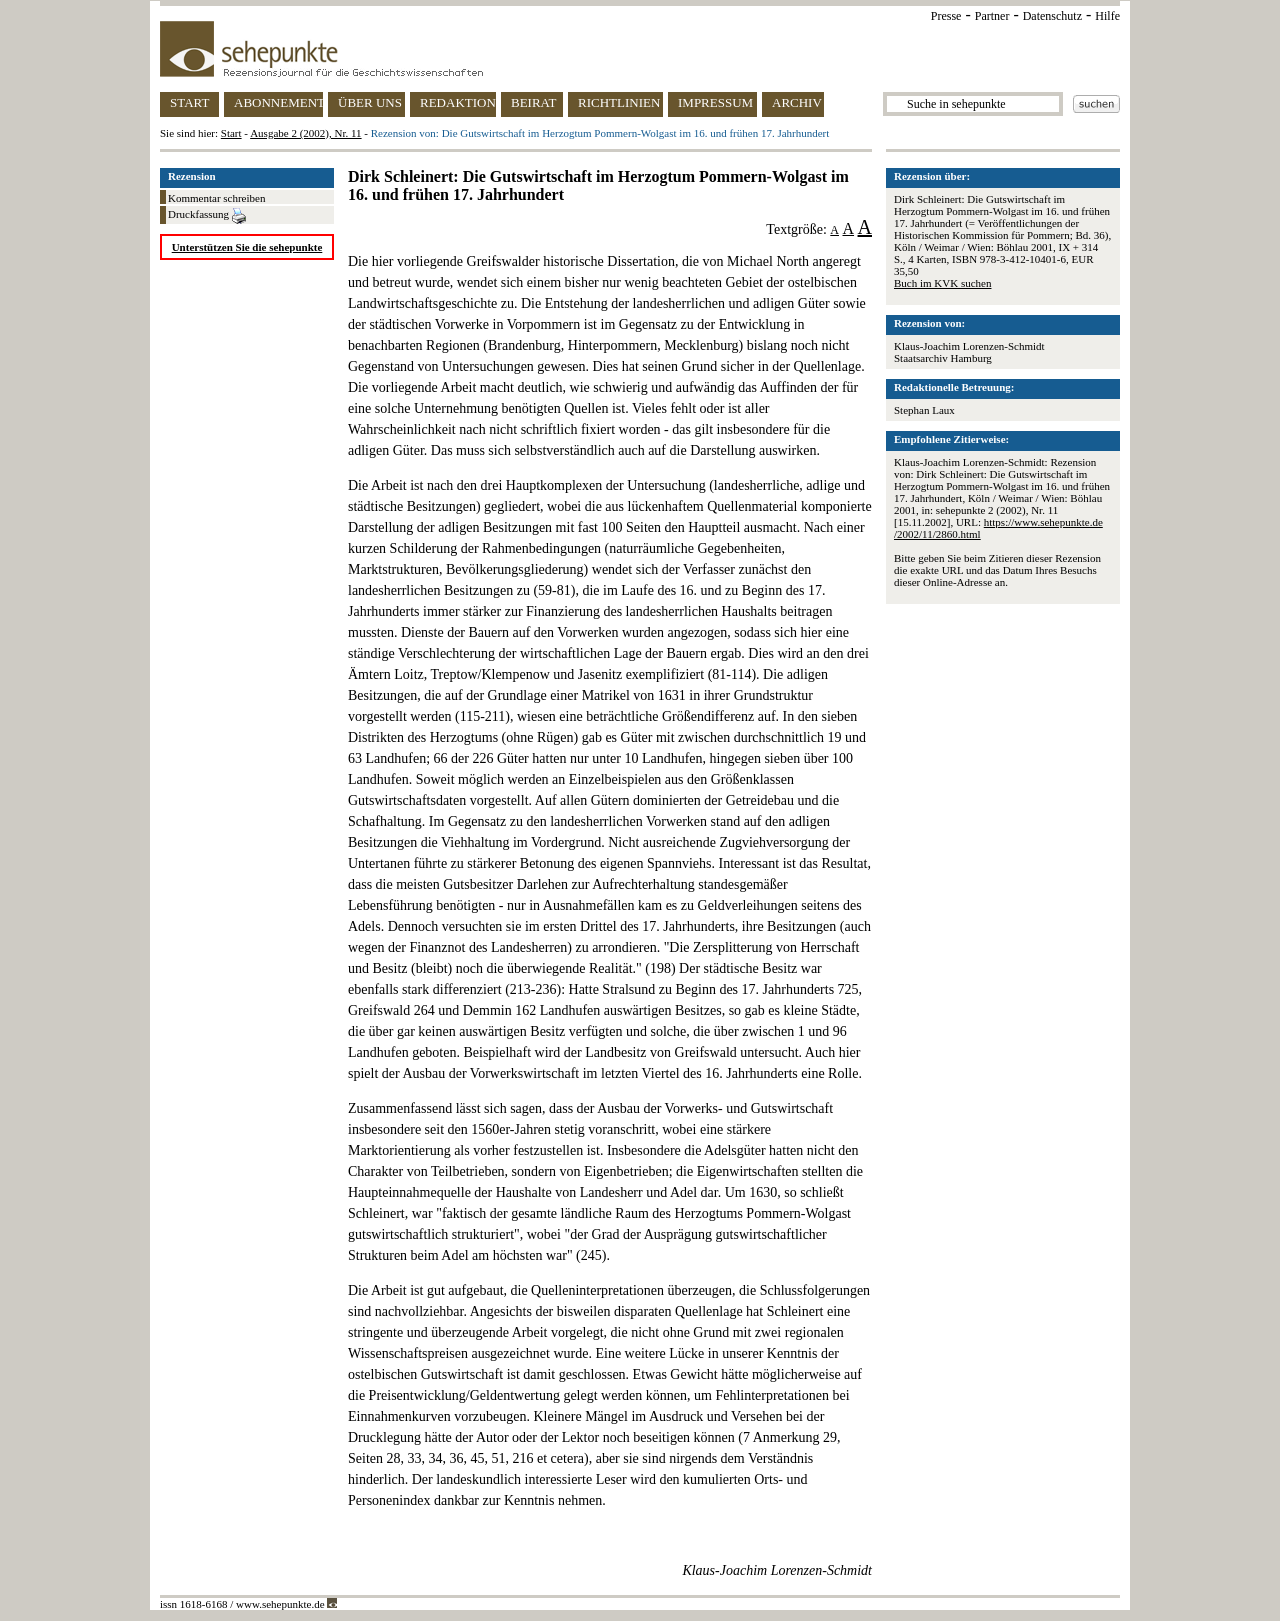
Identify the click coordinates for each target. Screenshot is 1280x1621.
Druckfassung (207, 216)
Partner (992, 16)
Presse (946, 16)
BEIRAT (534, 102)
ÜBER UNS (370, 102)
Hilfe (1107, 16)
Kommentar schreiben (216, 198)
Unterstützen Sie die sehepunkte (247, 247)
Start (231, 133)
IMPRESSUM (715, 102)
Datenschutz (1052, 16)
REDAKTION (458, 102)
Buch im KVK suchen (942, 283)
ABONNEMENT (278, 102)
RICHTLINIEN (619, 102)
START (189, 102)
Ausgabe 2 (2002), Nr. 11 (305, 133)
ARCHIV (797, 102)
